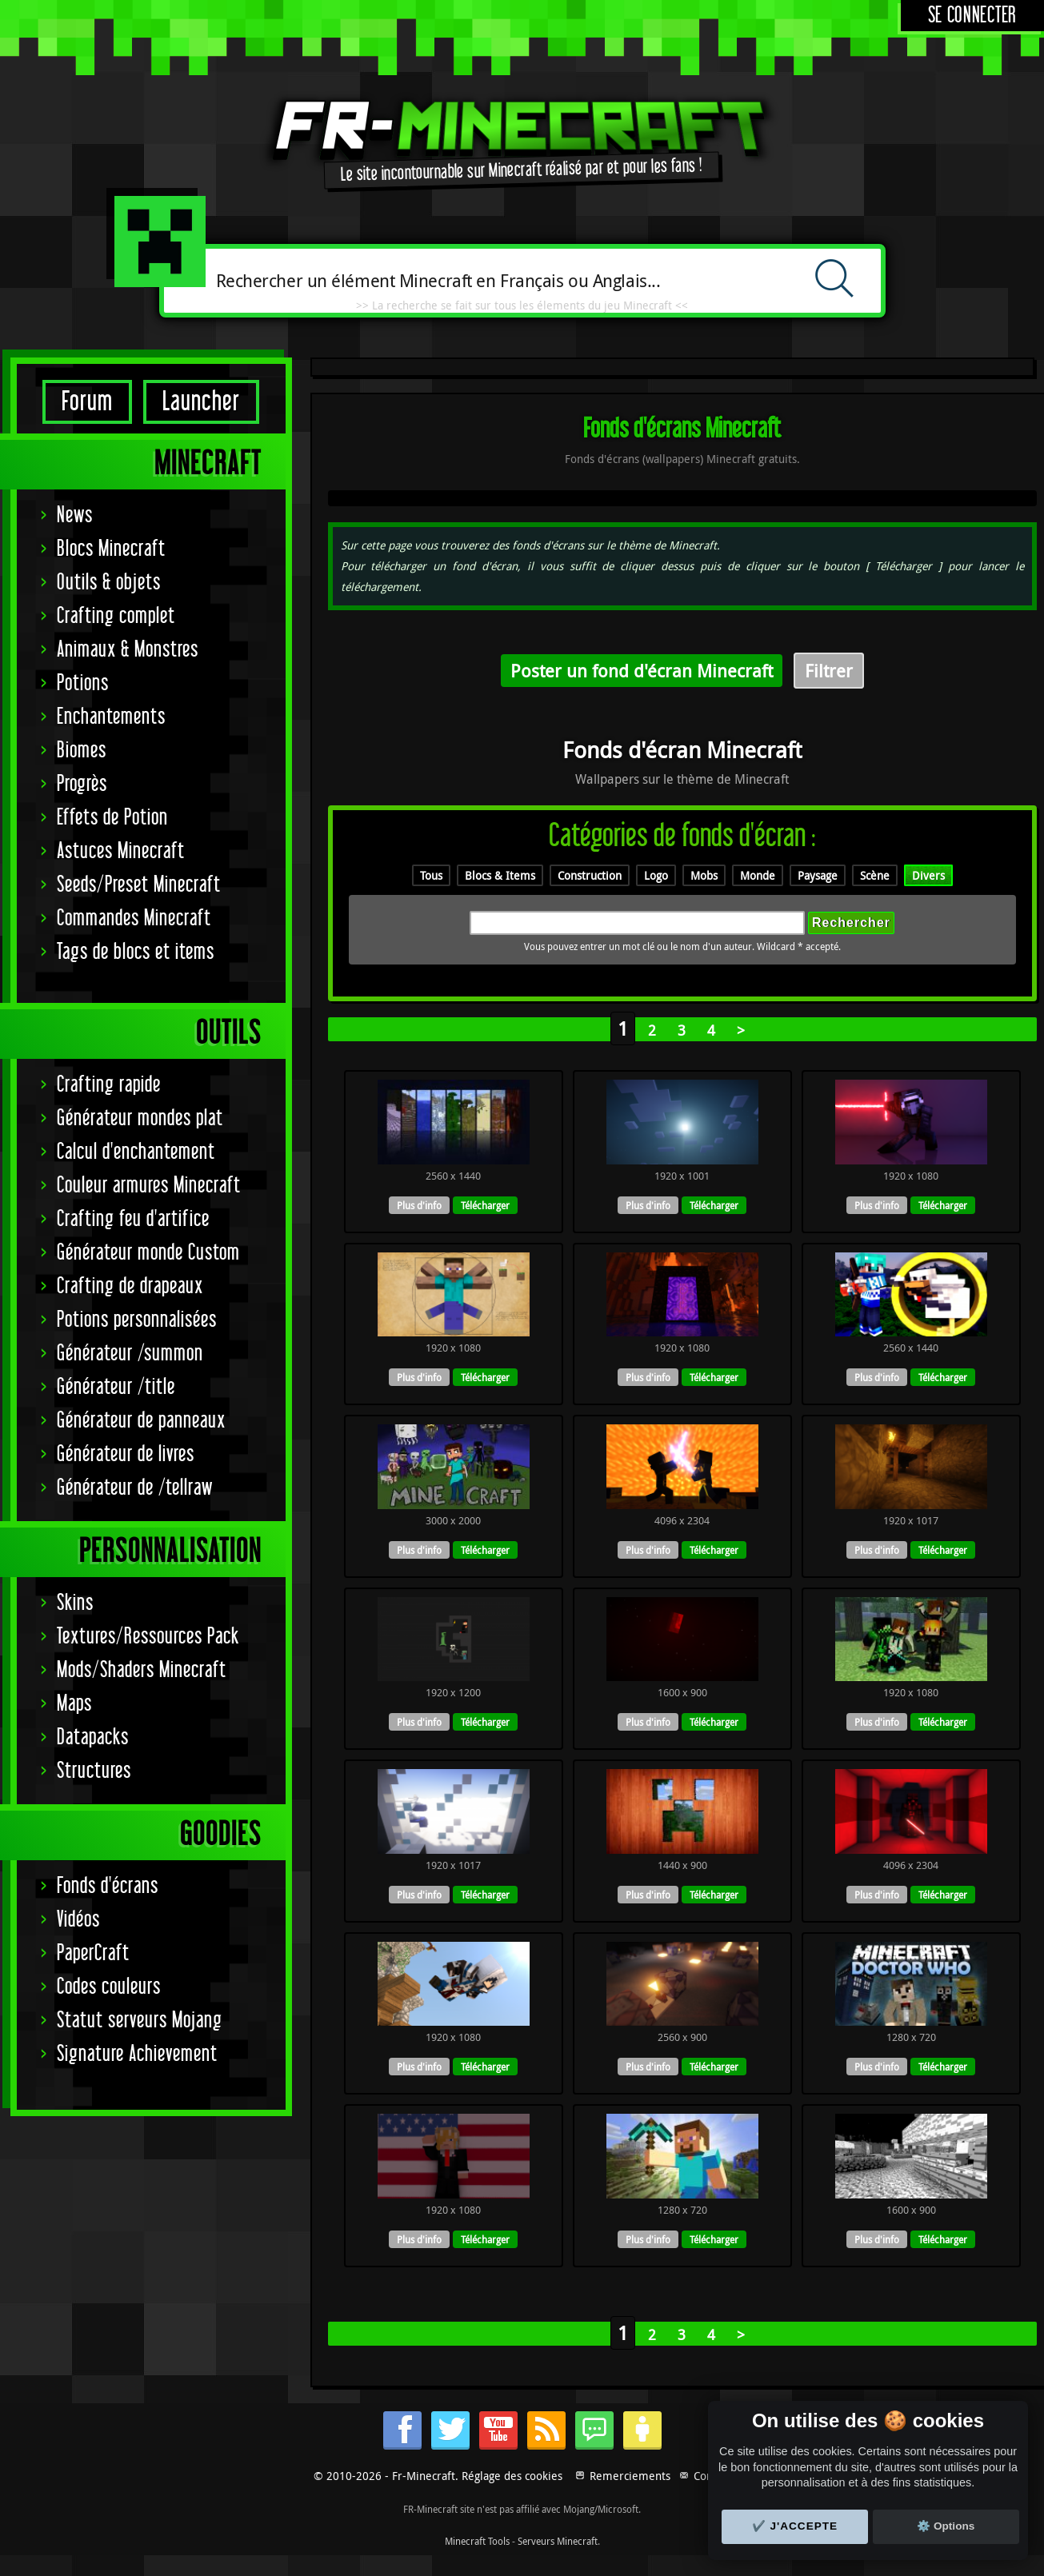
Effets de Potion (112, 817)
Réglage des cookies (512, 2475)
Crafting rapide (109, 1084)
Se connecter (972, 15)
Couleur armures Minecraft (149, 1185)
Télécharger (485, 1205)
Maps (74, 1703)
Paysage (818, 875)
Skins (75, 1603)
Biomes (81, 750)
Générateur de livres (125, 1454)
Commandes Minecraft (134, 918)
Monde (757, 875)
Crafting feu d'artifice (133, 1219)
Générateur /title (116, 1387)
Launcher (201, 402)
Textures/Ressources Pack (148, 1636)
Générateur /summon (130, 1353)
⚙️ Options (945, 2526)
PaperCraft (93, 1953)
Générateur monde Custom (148, 1252)
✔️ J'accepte (795, 2526)
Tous (431, 875)
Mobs (704, 875)
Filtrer (829, 670)
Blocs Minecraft (111, 549)
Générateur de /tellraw (135, 1488)
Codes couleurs (109, 1987)
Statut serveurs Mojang (139, 2020)
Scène (875, 875)
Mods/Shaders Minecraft (141, 1670)
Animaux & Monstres (127, 649)
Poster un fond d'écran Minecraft (641, 670)
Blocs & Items (500, 875)
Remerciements (630, 2475)
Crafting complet (116, 616)
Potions (83, 683)
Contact (712, 2475)
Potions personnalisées (137, 1320)
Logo (656, 875)
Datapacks (93, 1737)
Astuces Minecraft (121, 851)
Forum (87, 402)
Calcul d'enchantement (136, 1152)
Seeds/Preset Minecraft (139, 885)
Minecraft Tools (477, 2540)
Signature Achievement (137, 2054)
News (75, 515)
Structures (94, 1771)
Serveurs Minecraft (558, 2540)
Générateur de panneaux (141, 1420)
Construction (590, 875)
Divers (928, 875)
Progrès (82, 784)
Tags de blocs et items (135, 952)
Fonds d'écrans (107, 1886)
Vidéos (78, 1919)
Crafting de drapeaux (130, 1286)
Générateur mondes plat (140, 1118)
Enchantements (111, 717)
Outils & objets (109, 582)
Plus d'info (419, 1205)
